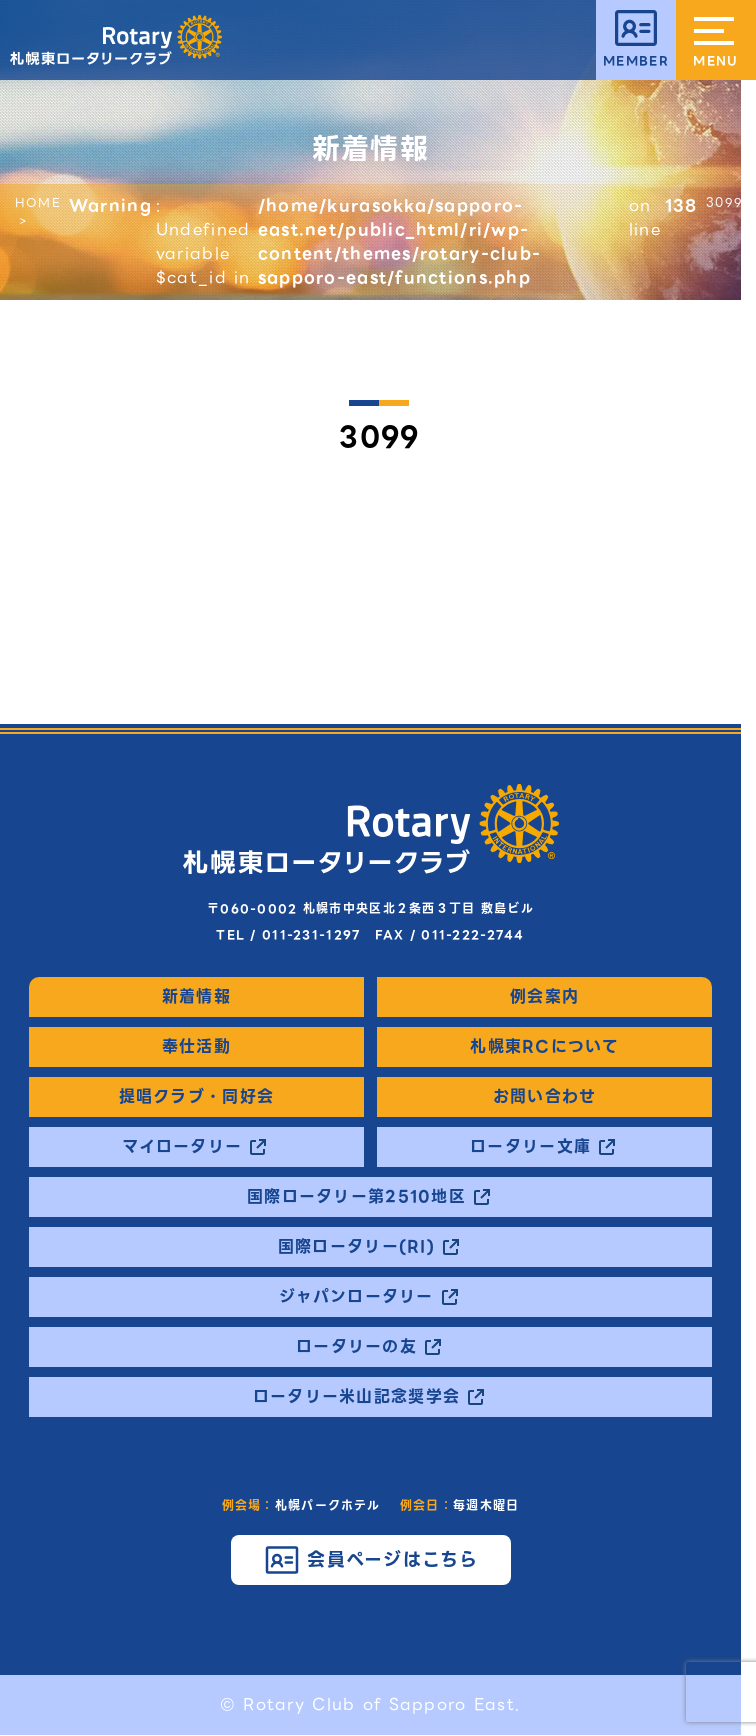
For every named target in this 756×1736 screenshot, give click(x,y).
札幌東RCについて (544, 1047)
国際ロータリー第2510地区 (356, 1197)
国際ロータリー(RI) (356, 1247)
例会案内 (544, 997)
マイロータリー (182, 1147)
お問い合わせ (545, 1097)
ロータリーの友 (356, 1347)
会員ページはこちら (393, 1559)
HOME (38, 202)
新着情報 (196, 997)
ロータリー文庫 (530, 1147)
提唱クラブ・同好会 (197, 1097)
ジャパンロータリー (356, 1297)
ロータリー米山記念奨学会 (356, 1397)
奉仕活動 (196, 1047)
